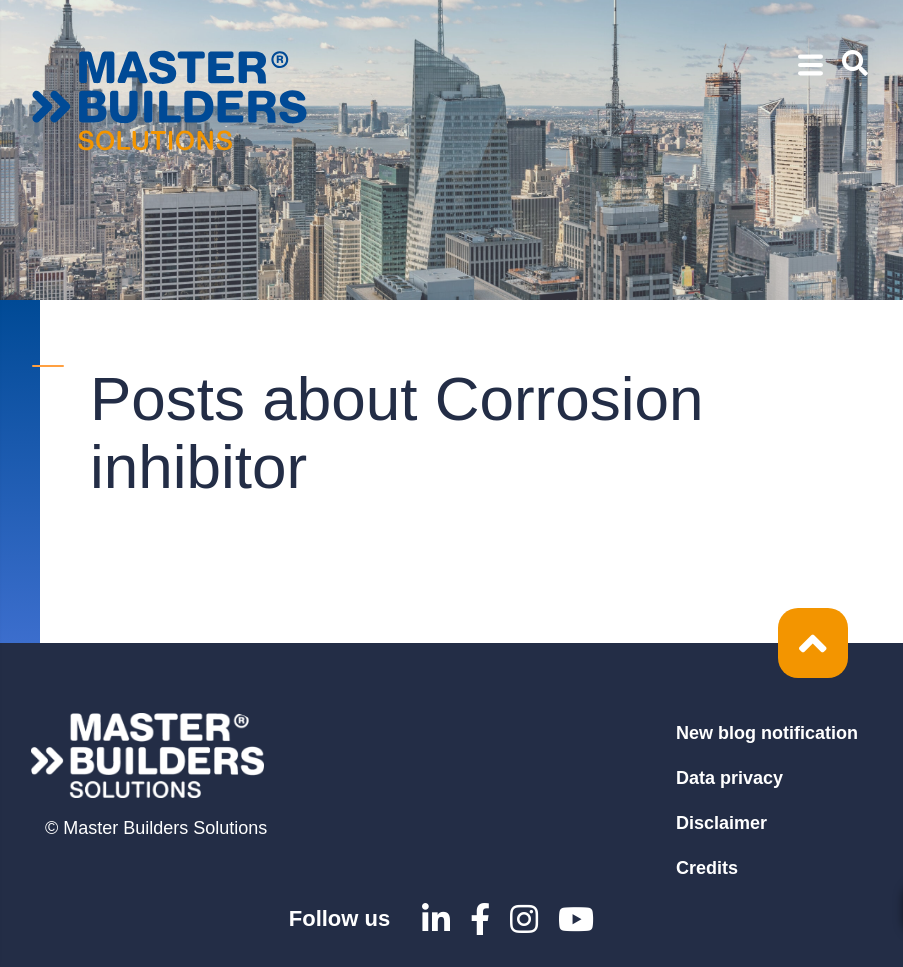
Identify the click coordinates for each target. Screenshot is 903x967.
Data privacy (729, 778)
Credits (707, 868)
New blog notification (767, 733)
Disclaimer (721, 823)
